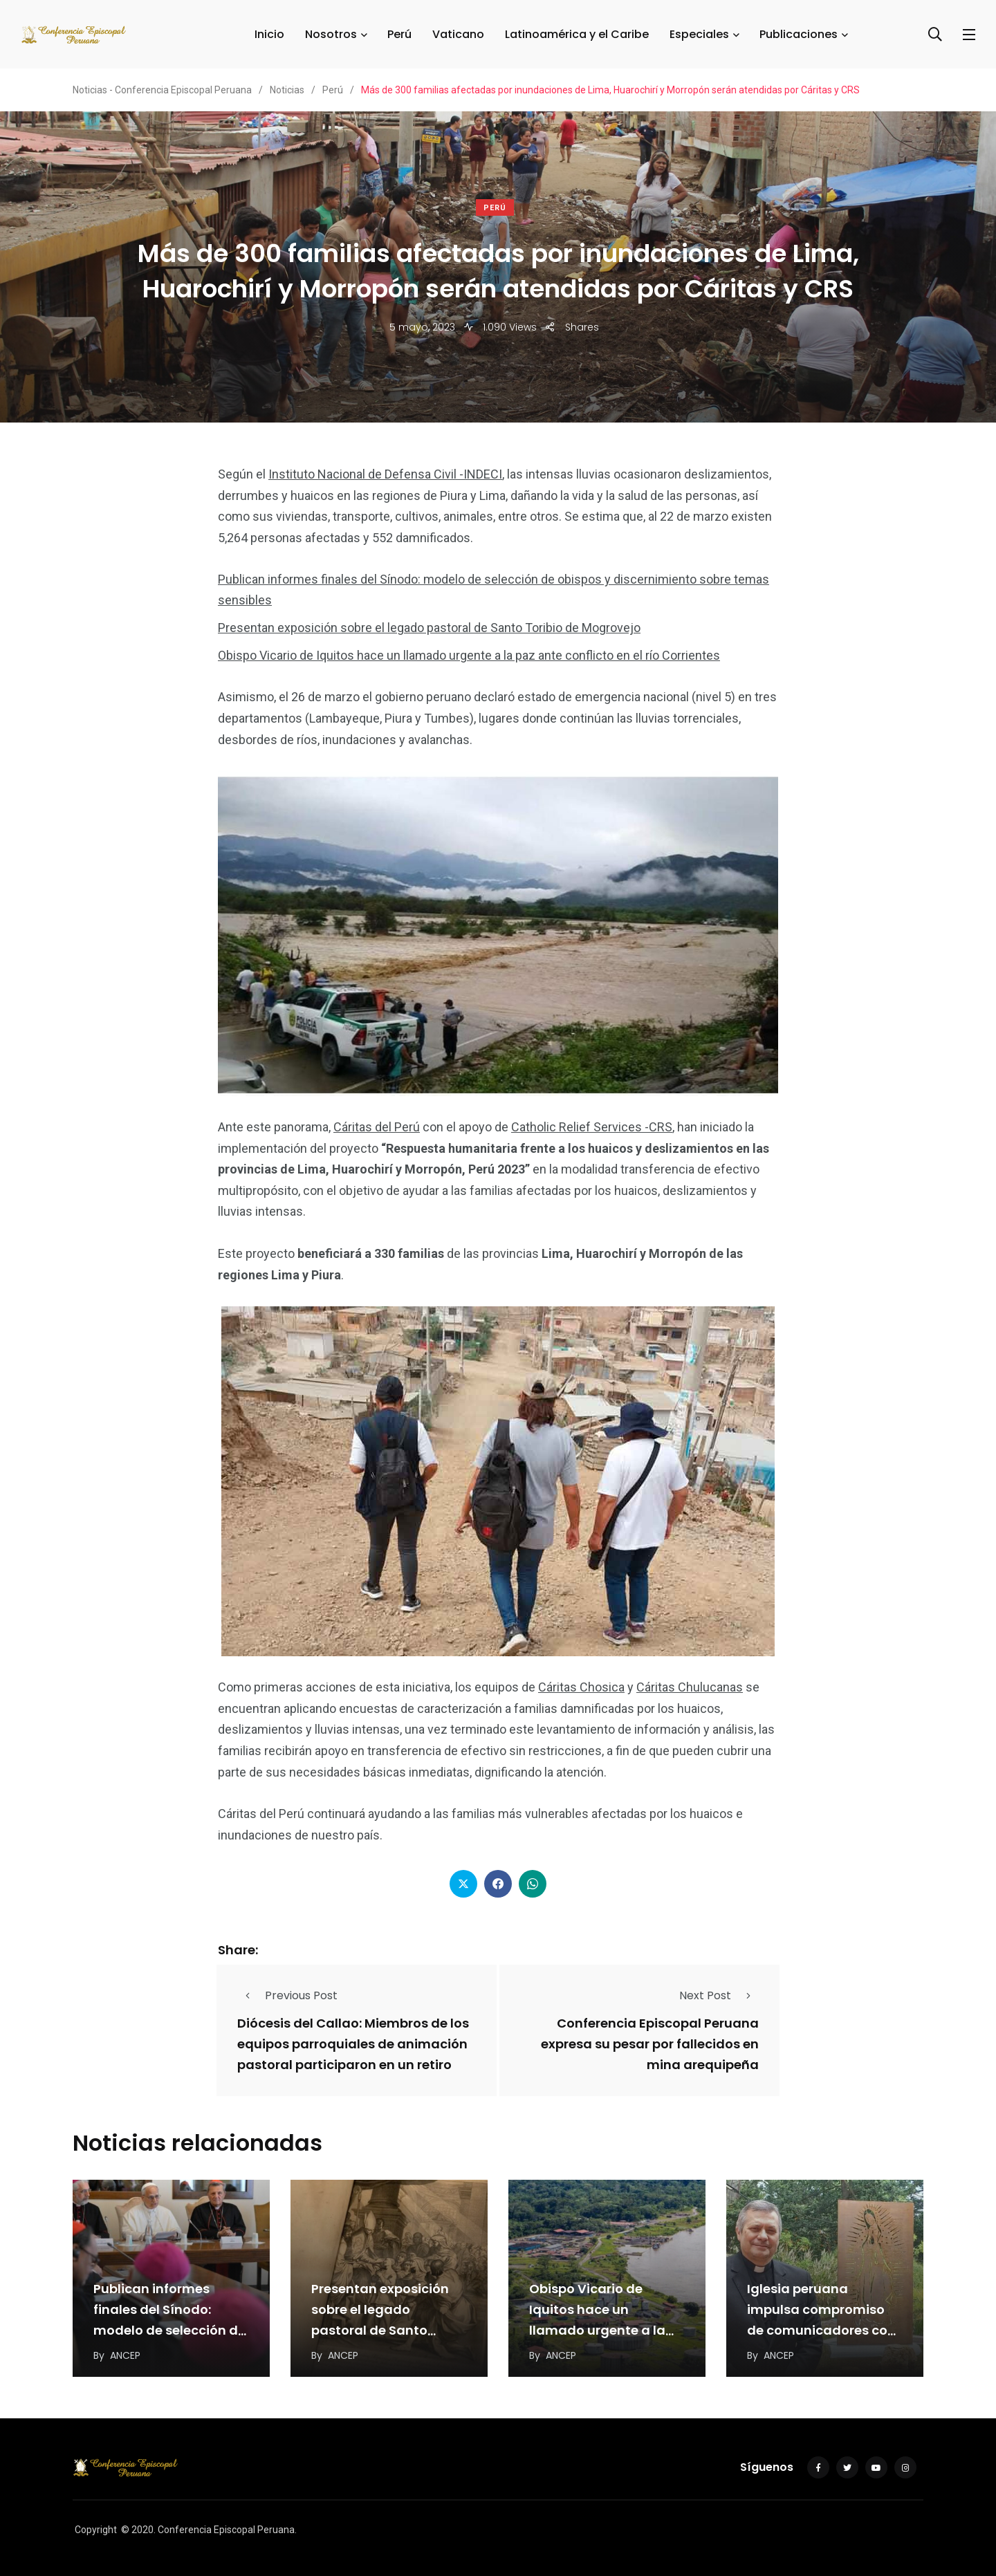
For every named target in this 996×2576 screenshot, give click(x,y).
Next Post (719, 1995)
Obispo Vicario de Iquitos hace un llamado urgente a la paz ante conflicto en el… (597, 2331)
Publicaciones (798, 34)
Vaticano (458, 34)
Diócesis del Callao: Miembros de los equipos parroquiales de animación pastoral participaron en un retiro (353, 2043)
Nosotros (331, 34)
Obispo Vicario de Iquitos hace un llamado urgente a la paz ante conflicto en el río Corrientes (469, 655)
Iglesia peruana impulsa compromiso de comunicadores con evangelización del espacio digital (821, 2331)
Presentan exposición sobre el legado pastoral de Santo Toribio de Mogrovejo (429, 627)
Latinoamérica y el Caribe (577, 34)
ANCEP (125, 2355)
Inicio (269, 34)
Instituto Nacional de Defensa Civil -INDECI (385, 474)
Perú (399, 34)
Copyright (96, 2529)
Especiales (699, 34)
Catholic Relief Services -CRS (591, 1127)
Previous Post (287, 1995)
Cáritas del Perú (376, 1127)
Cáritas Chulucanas (689, 1687)
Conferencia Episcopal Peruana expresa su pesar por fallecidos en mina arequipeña (650, 2043)
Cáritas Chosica (581, 1687)
